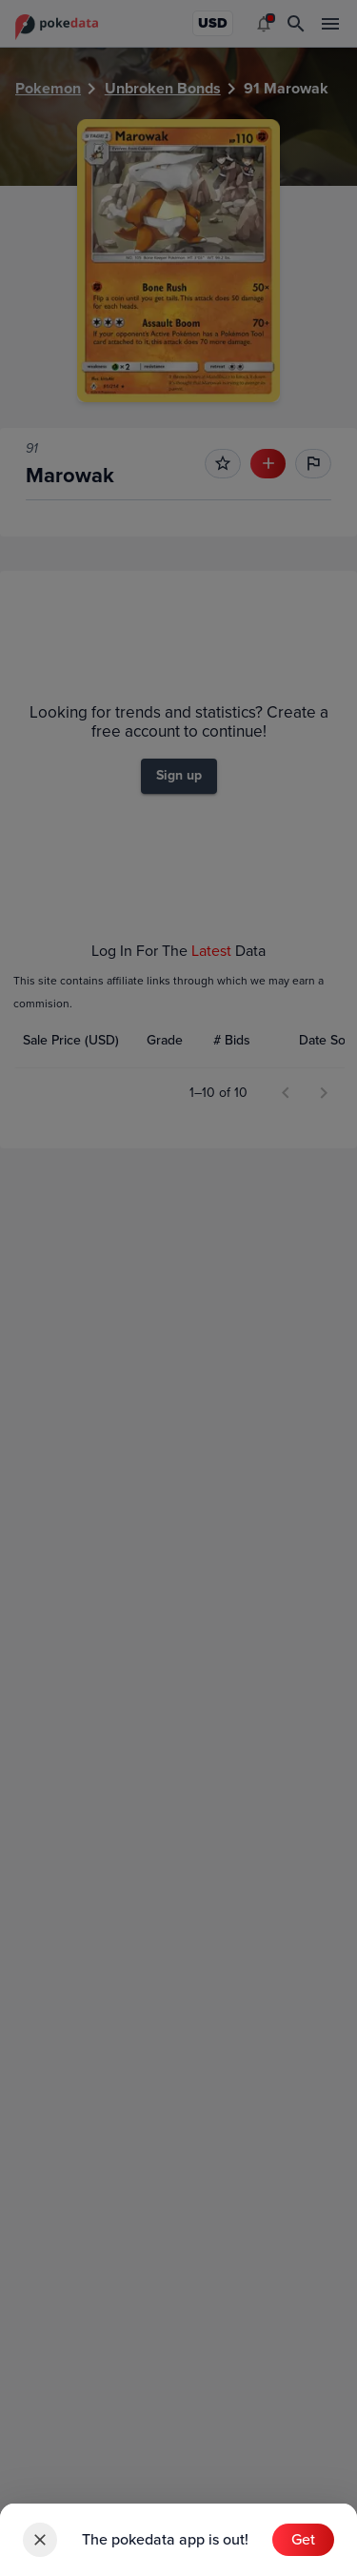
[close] (40, 2540)
